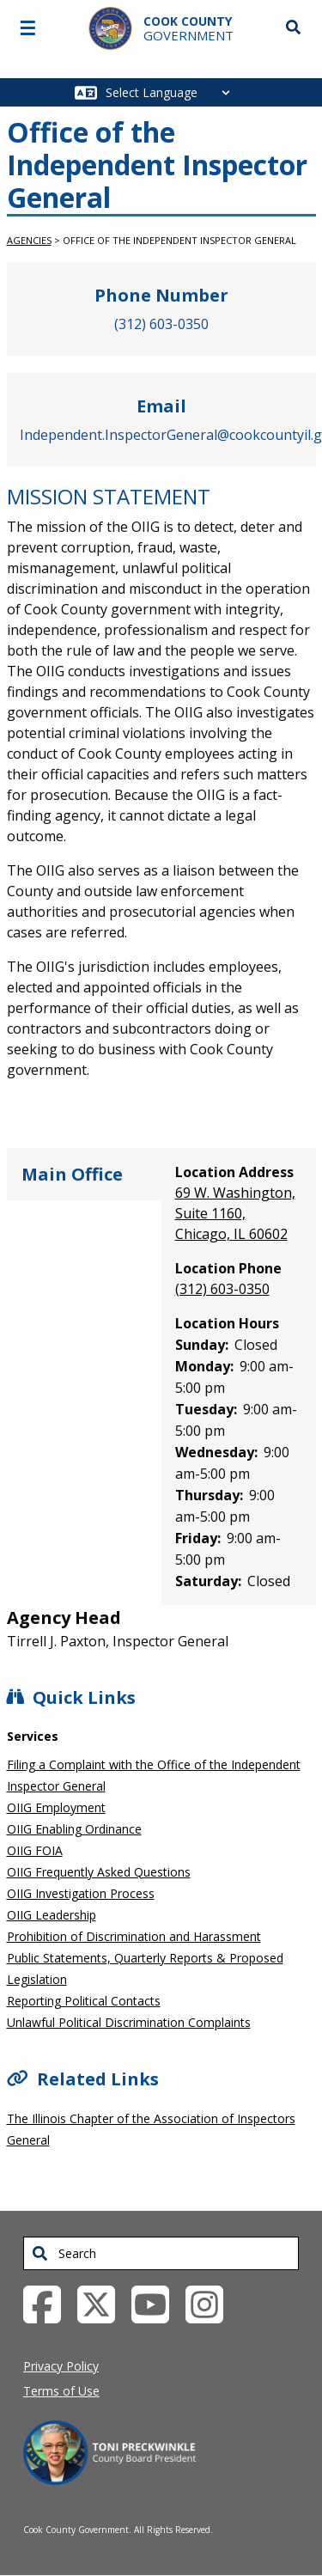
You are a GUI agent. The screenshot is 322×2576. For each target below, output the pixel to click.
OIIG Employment (56, 1807)
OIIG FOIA (35, 1850)
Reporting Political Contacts (84, 2001)
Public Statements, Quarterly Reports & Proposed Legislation (145, 1968)
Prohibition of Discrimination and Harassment (134, 1936)
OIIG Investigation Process (81, 1893)
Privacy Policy (61, 2366)
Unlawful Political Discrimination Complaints (129, 2022)
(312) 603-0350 (161, 323)
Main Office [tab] (72, 1174)
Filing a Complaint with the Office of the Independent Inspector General (154, 1775)
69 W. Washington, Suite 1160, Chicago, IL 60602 (235, 1213)
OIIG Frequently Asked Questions (99, 1872)
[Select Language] (172, 92)
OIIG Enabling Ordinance (74, 1829)
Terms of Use (61, 2391)
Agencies (29, 240)
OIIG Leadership (51, 1915)
